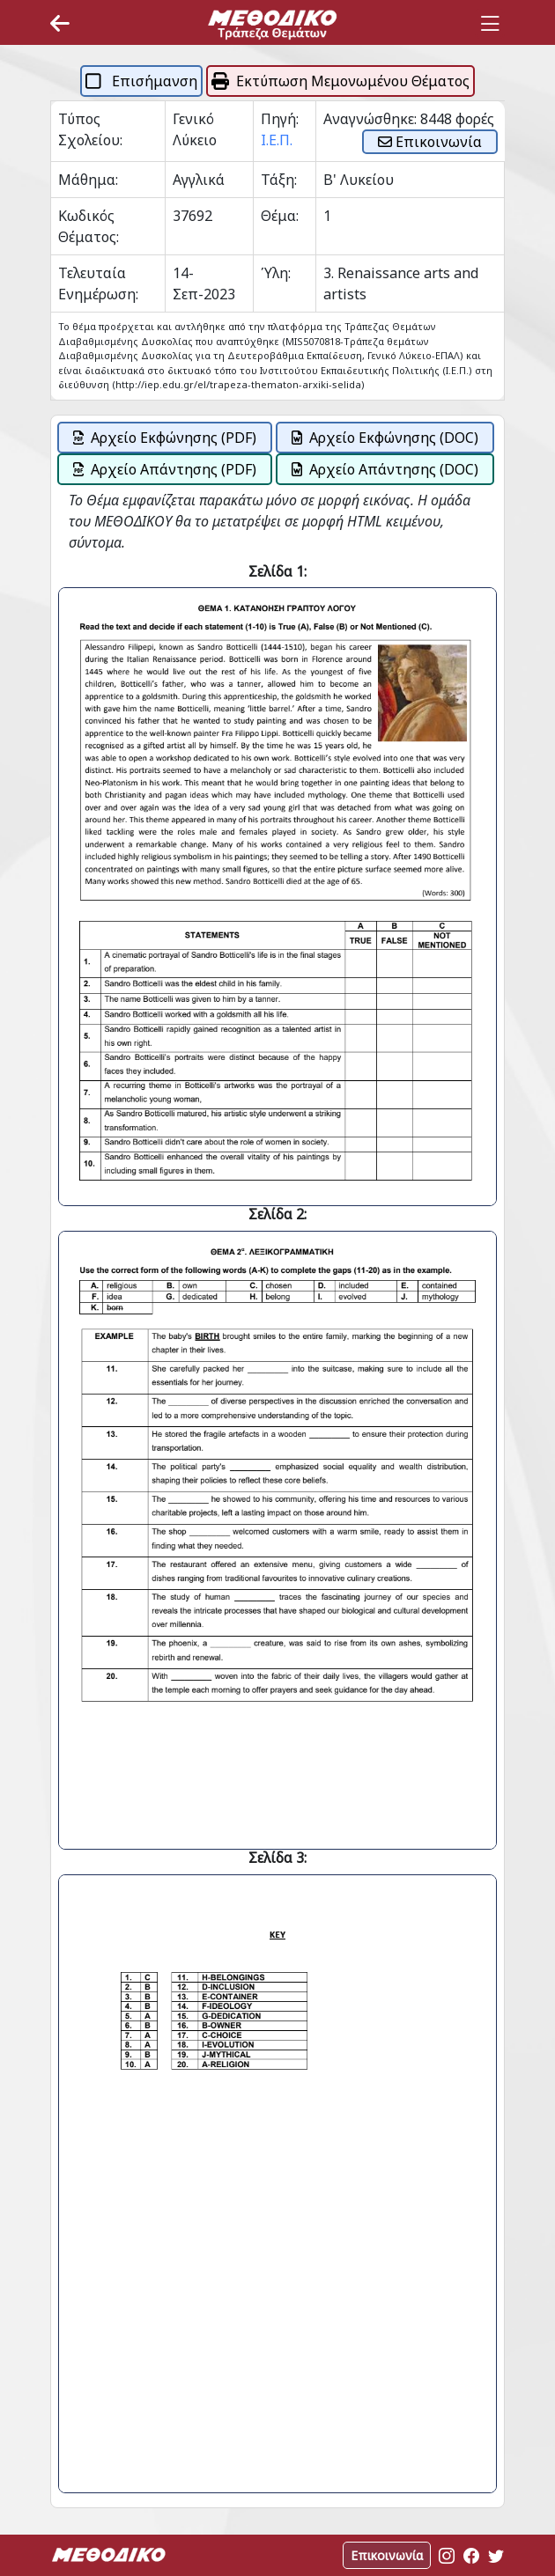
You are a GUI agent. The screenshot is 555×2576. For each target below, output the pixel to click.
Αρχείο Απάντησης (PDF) (164, 469)
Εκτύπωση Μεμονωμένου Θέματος (340, 81)
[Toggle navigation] (490, 24)
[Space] (272, 23)
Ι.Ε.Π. (276, 140)
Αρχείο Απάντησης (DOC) (385, 469)
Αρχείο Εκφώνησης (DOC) (385, 437)
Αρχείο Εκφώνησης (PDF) (164, 437)
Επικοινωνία (430, 141)
